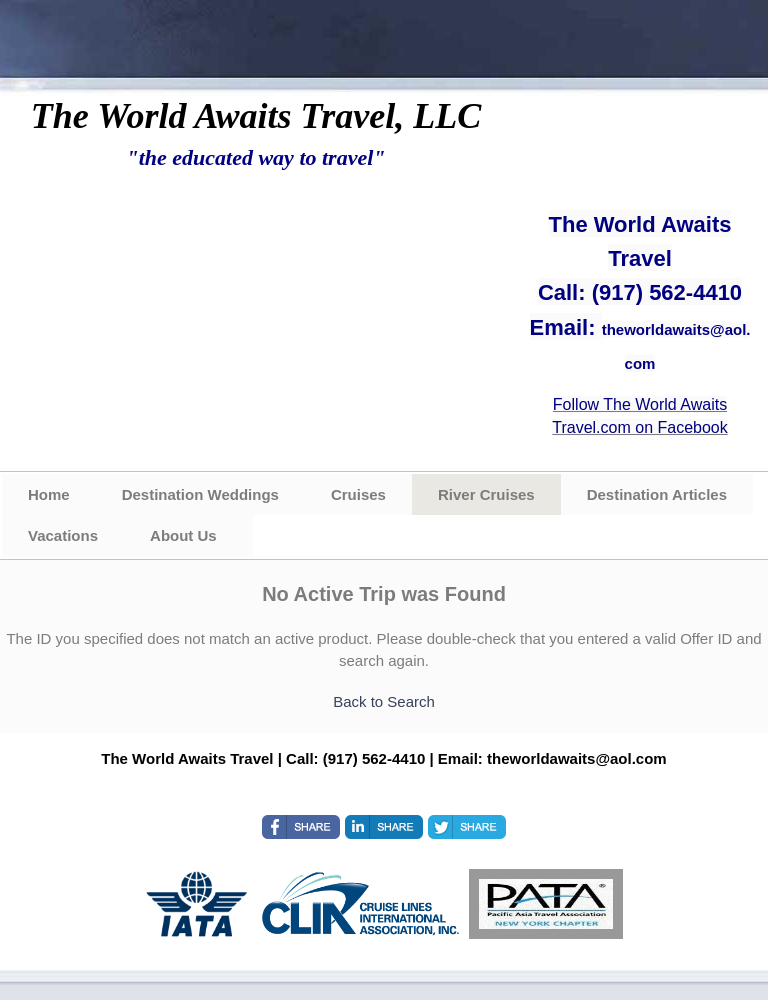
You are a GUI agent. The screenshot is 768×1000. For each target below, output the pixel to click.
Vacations (63, 535)
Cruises (358, 494)
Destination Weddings (200, 494)
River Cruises (486, 494)
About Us (183, 535)
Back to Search (384, 701)
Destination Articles (657, 494)
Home (49, 494)
